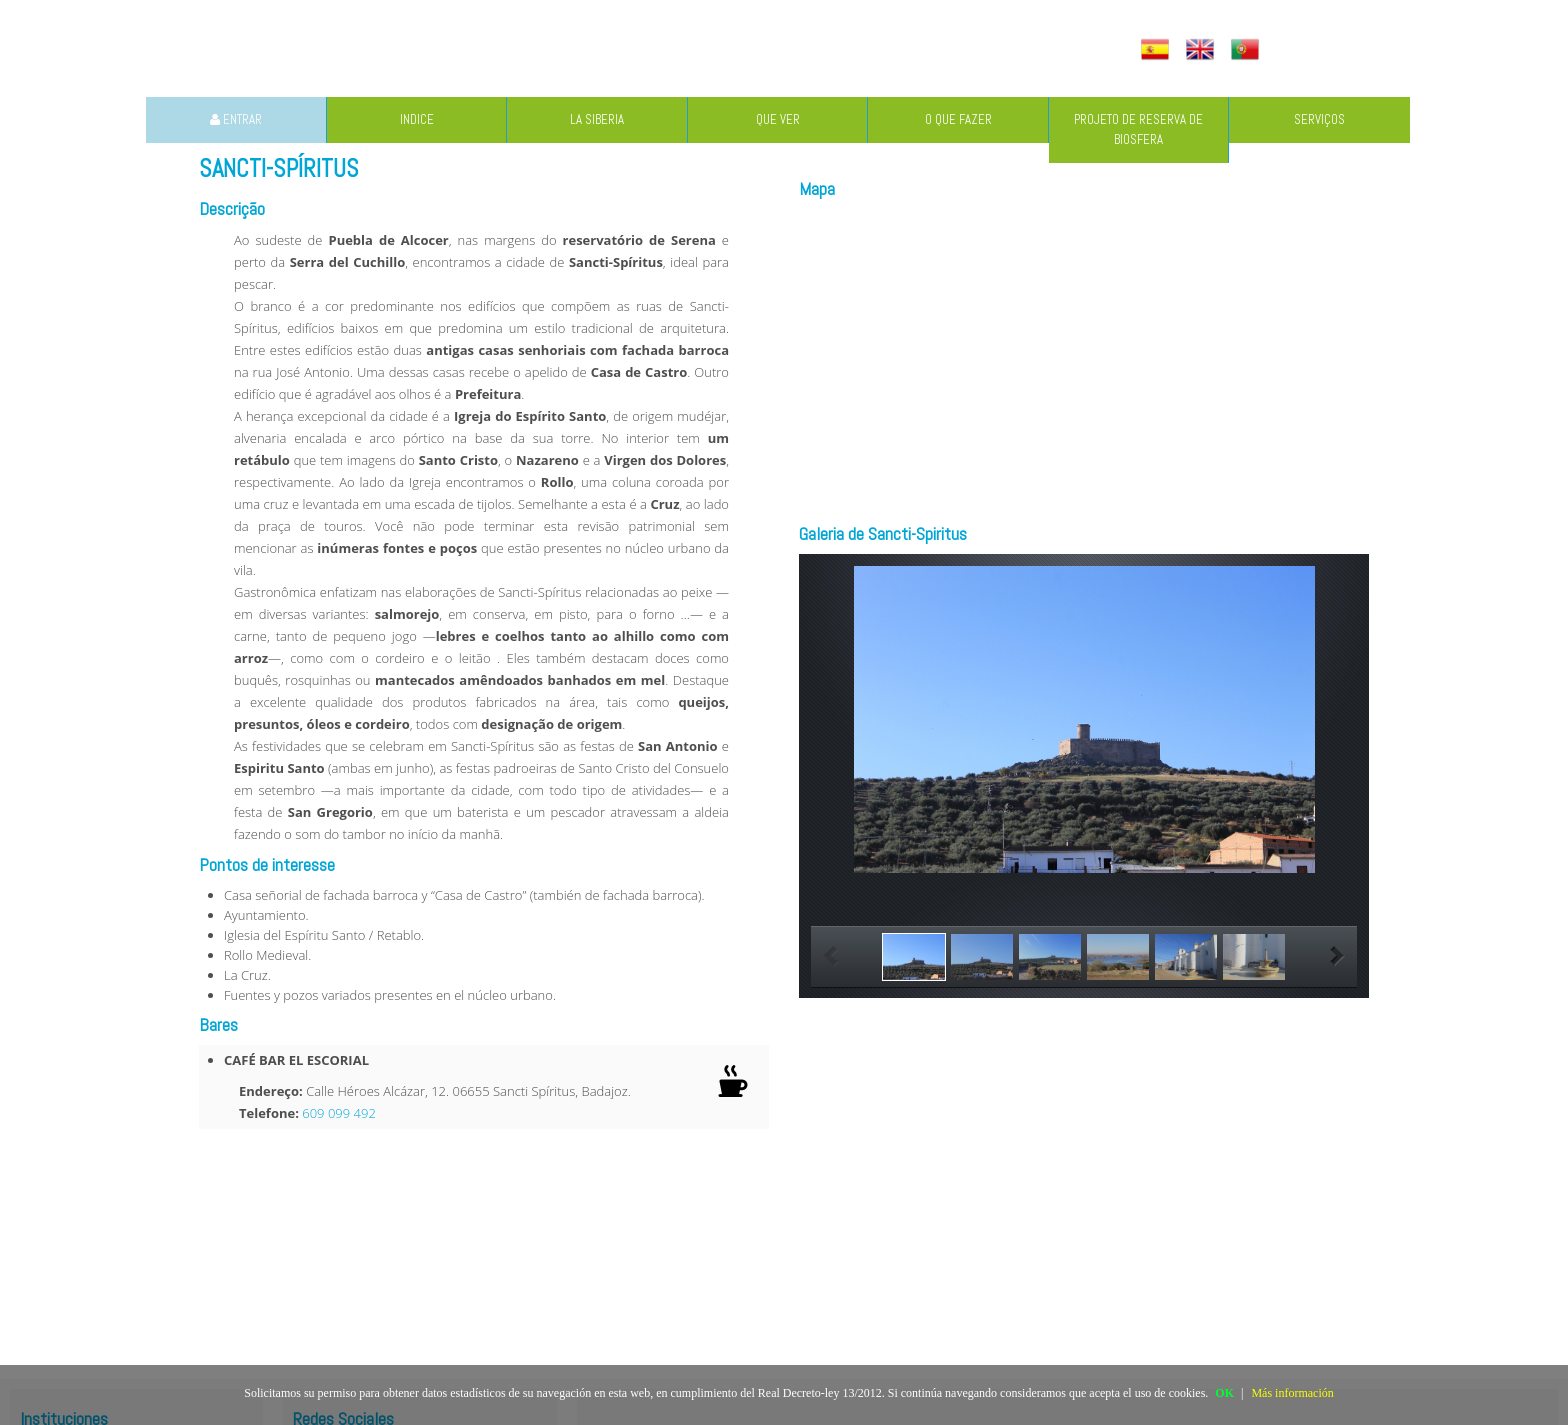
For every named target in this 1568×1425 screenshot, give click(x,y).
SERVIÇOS (1319, 119)
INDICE (417, 119)
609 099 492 (339, 1113)
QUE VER (778, 119)
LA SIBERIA (597, 119)
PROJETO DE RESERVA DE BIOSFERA (1138, 129)
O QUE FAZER (958, 119)
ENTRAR (236, 119)
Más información (1292, 1393)
